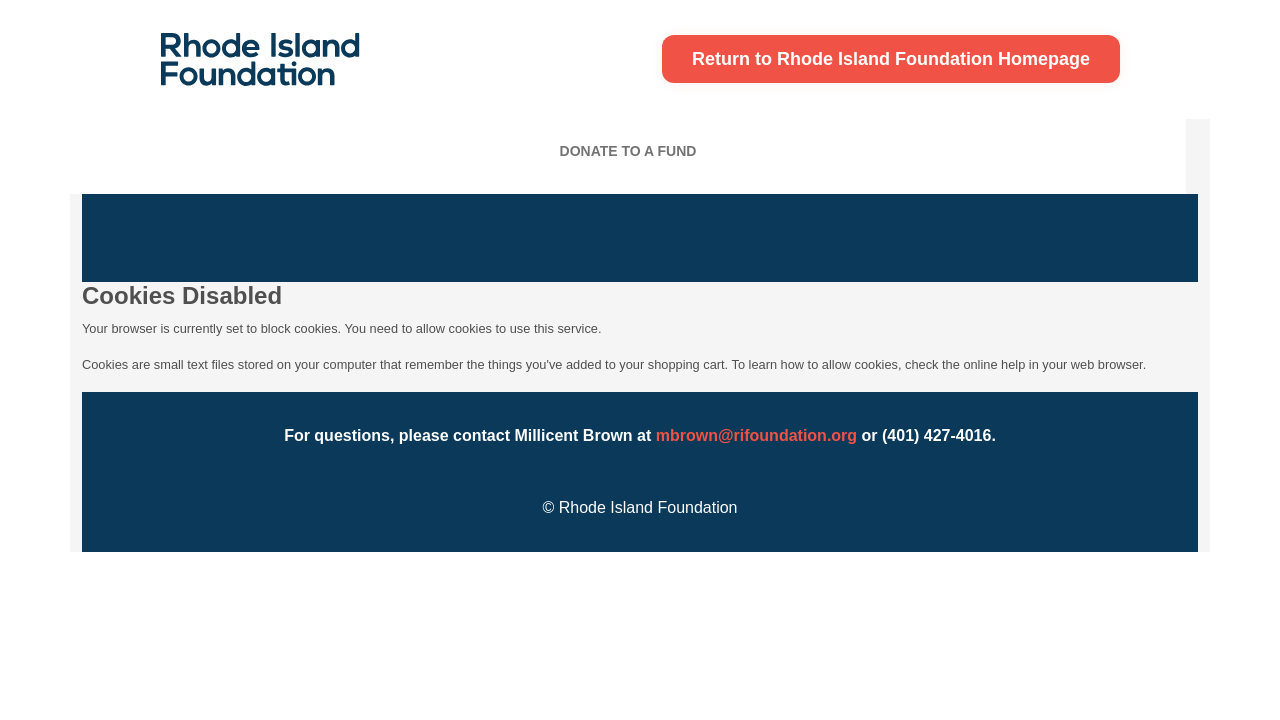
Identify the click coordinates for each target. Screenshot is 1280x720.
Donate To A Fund (628, 151)
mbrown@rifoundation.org (756, 435)
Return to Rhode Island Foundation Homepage (891, 59)
